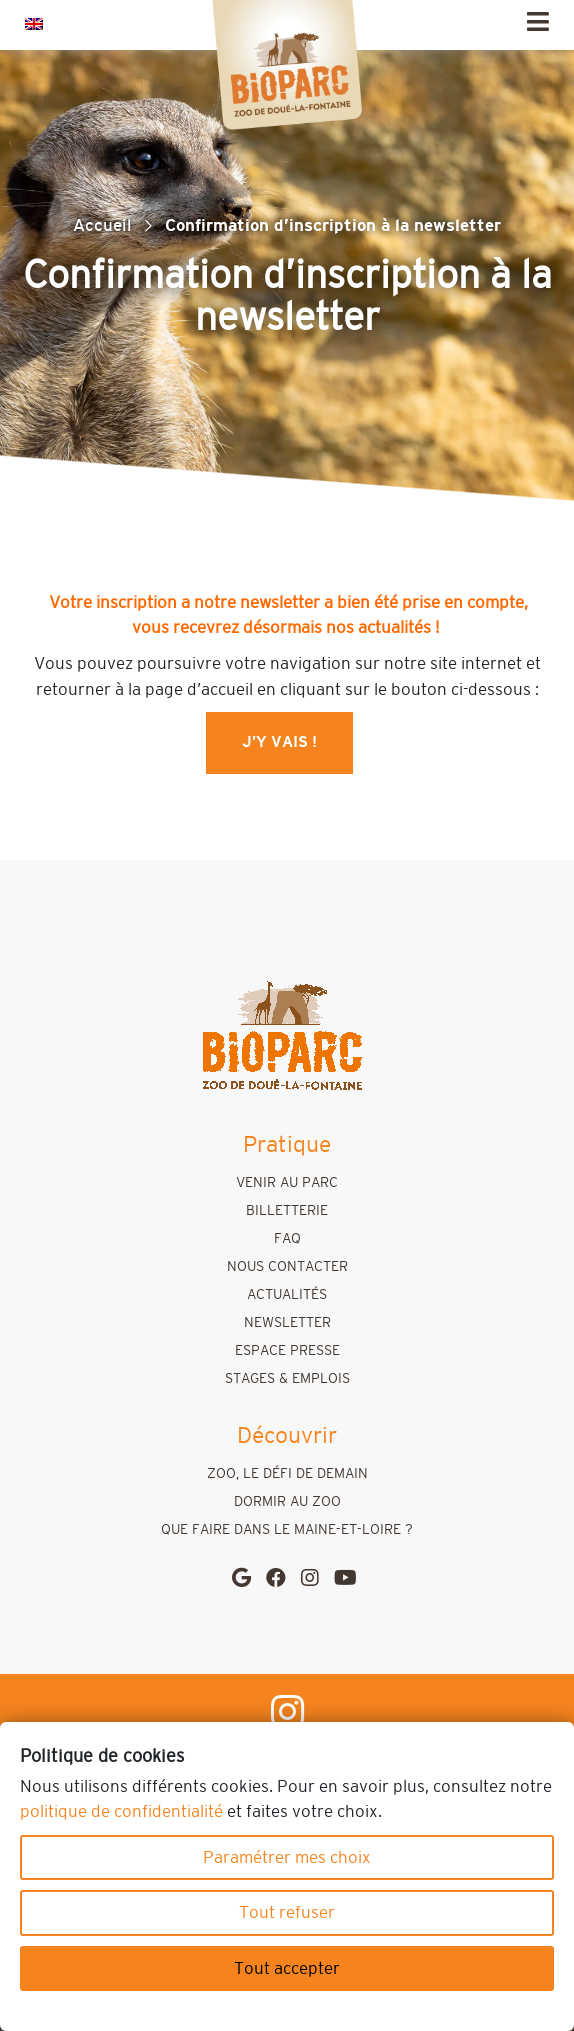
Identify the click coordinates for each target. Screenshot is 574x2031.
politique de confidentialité (121, 1811)
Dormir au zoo (287, 1502)
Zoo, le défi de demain (287, 1474)
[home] (282, 1036)
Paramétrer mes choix (287, 1857)
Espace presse (287, 1351)
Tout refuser (287, 1912)
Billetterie (287, 1211)
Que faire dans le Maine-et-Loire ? (287, 1530)
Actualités (287, 1295)
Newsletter (287, 1323)
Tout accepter (287, 1968)
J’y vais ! (279, 742)
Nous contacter (287, 1267)
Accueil (102, 225)
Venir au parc (287, 1183)
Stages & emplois (287, 1379)
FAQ (287, 1239)
